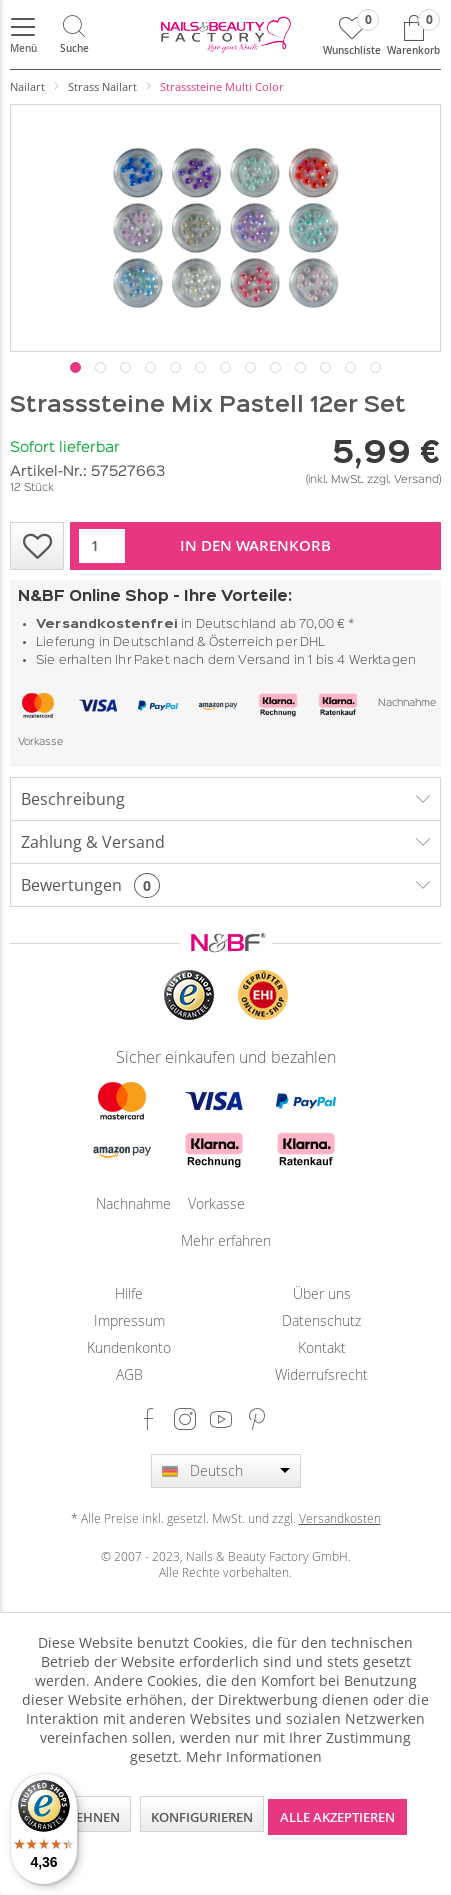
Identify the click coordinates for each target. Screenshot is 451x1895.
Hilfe (129, 1293)
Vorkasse (40, 742)
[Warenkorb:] (413, 35)
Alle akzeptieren (337, 1817)
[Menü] (23, 35)
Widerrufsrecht (321, 1374)
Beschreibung (73, 799)
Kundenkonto (129, 1347)
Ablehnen (85, 1817)
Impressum (129, 1320)
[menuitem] (23, 35)
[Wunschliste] (352, 35)
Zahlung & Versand (93, 842)
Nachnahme (407, 703)
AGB (129, 1374)
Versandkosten (340, 1518)
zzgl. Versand (403, 480)
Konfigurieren (202, 1817)
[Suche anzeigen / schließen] (74, 35)
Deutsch (216, 1470)
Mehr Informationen (254, 1756)
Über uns (322, 1293)
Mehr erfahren (226, 1240)
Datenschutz (321, 1320)
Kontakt (322, 1347)
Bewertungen (71, 885)
